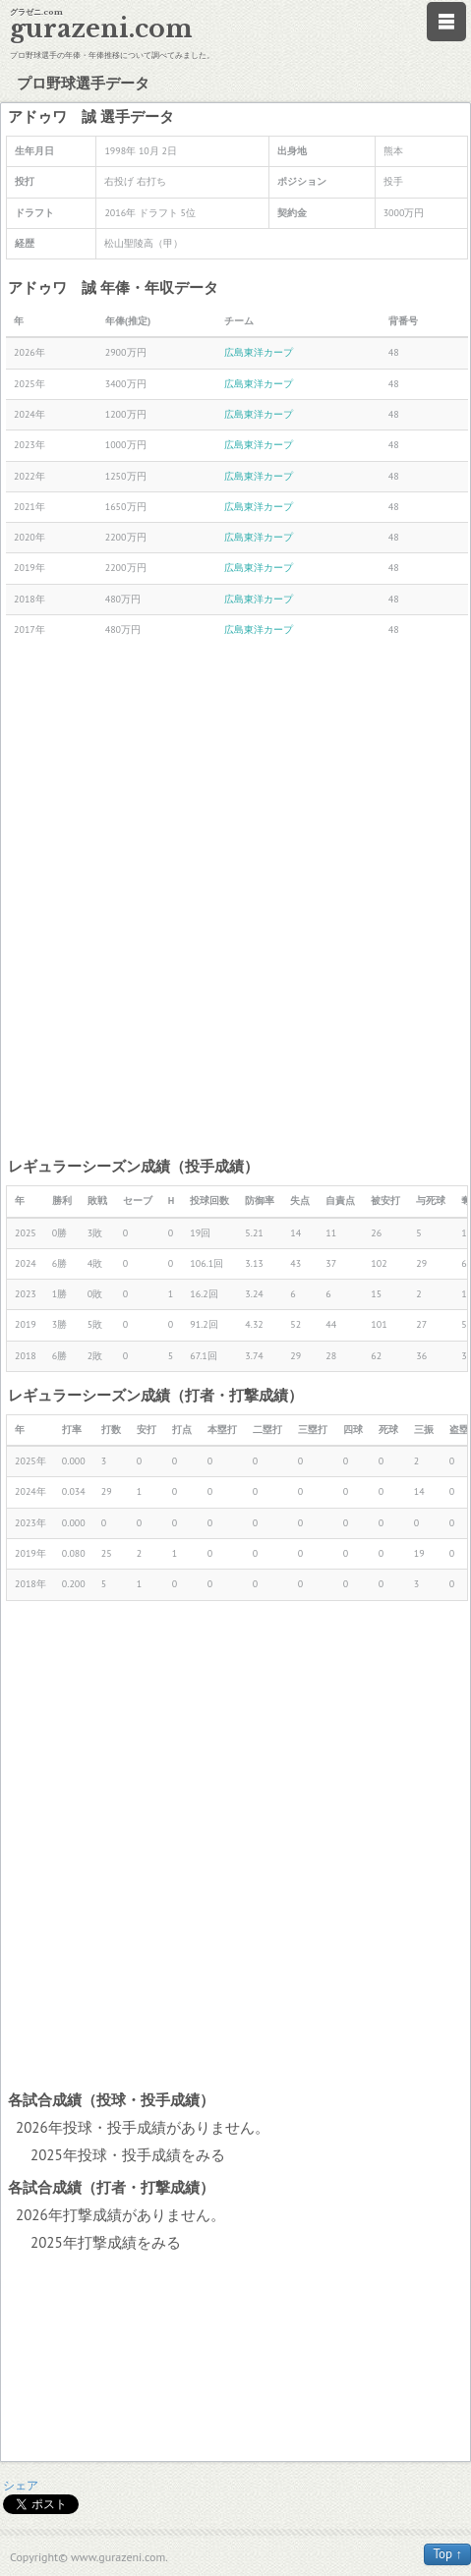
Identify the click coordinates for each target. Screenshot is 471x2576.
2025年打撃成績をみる (105, 2242)
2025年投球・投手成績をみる (127, 2155)
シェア (20, 2485)
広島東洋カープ (258, 352)
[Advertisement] (235, 899)
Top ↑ (447, 2554)
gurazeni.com (101, 29)
